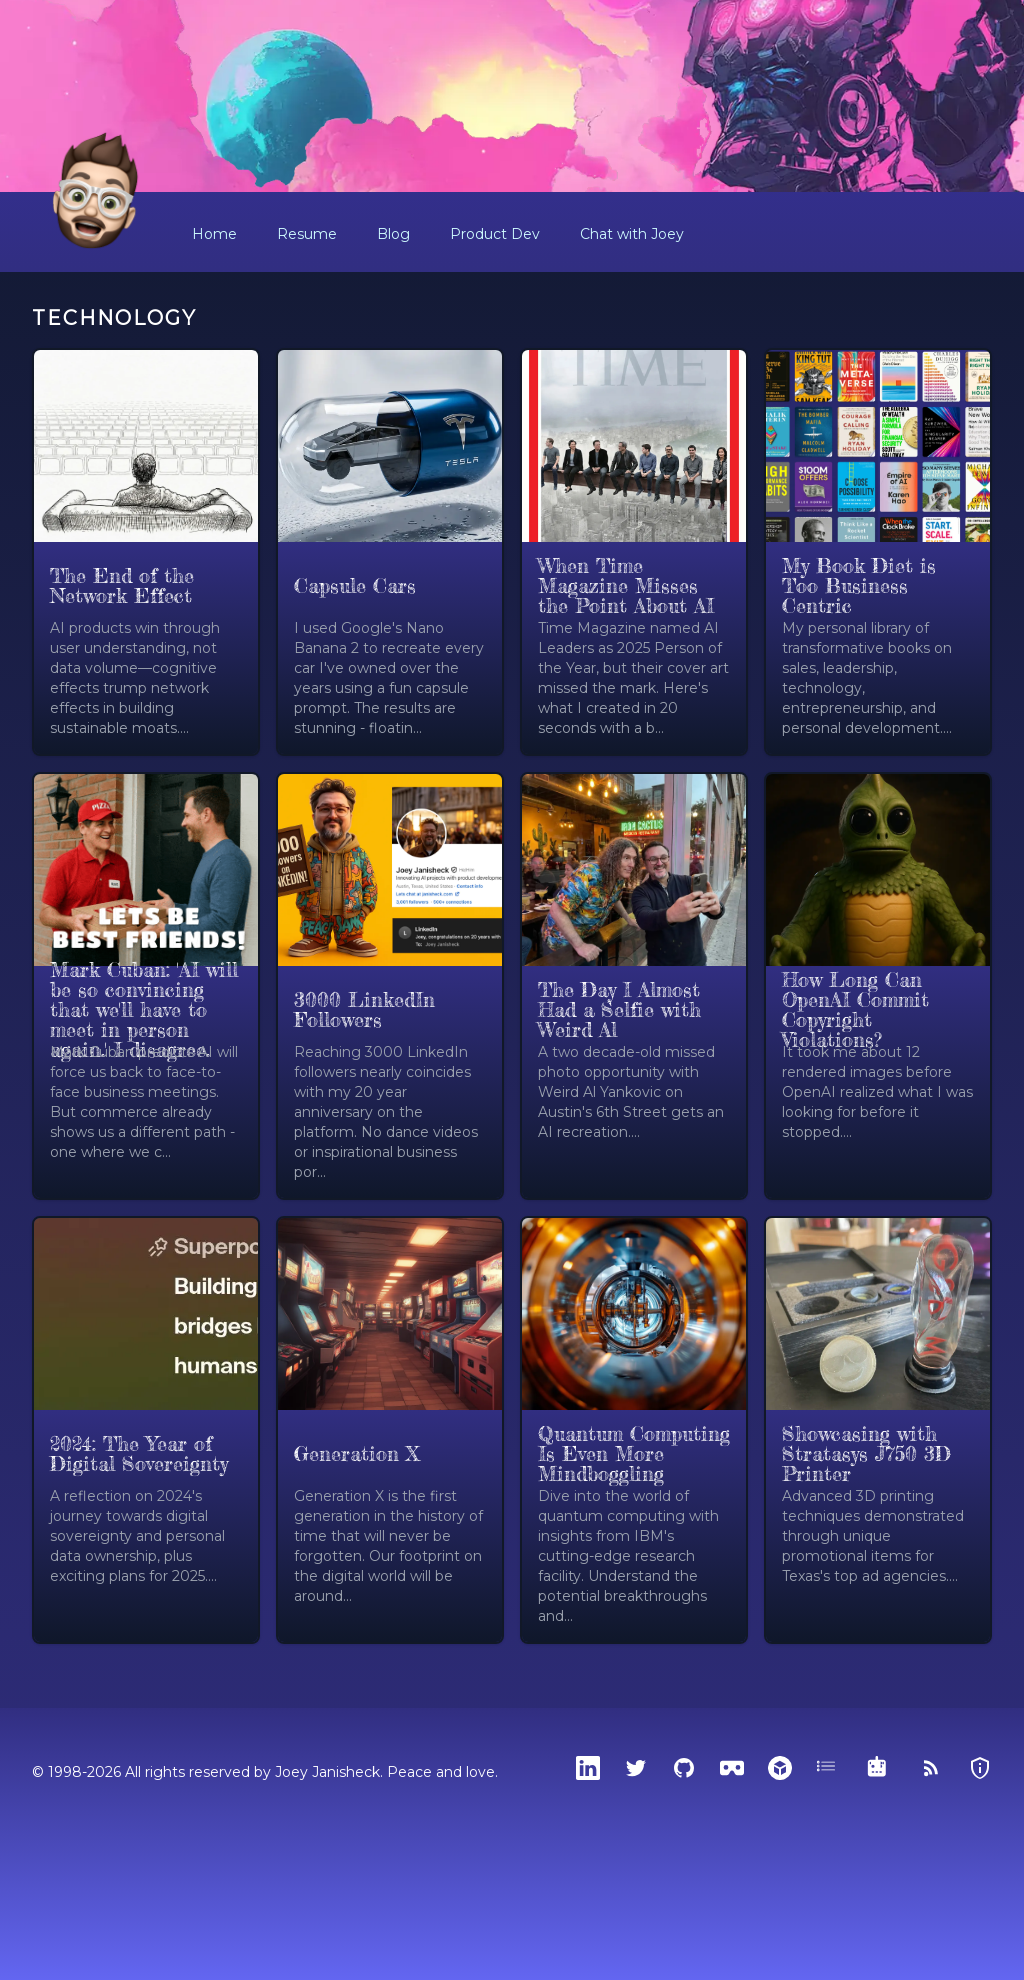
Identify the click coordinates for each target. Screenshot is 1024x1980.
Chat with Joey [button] (632, 234)
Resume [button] (307, 234)
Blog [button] (393, 234)
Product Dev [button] (495, 234)
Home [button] (214, 234)
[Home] (96, 192)
